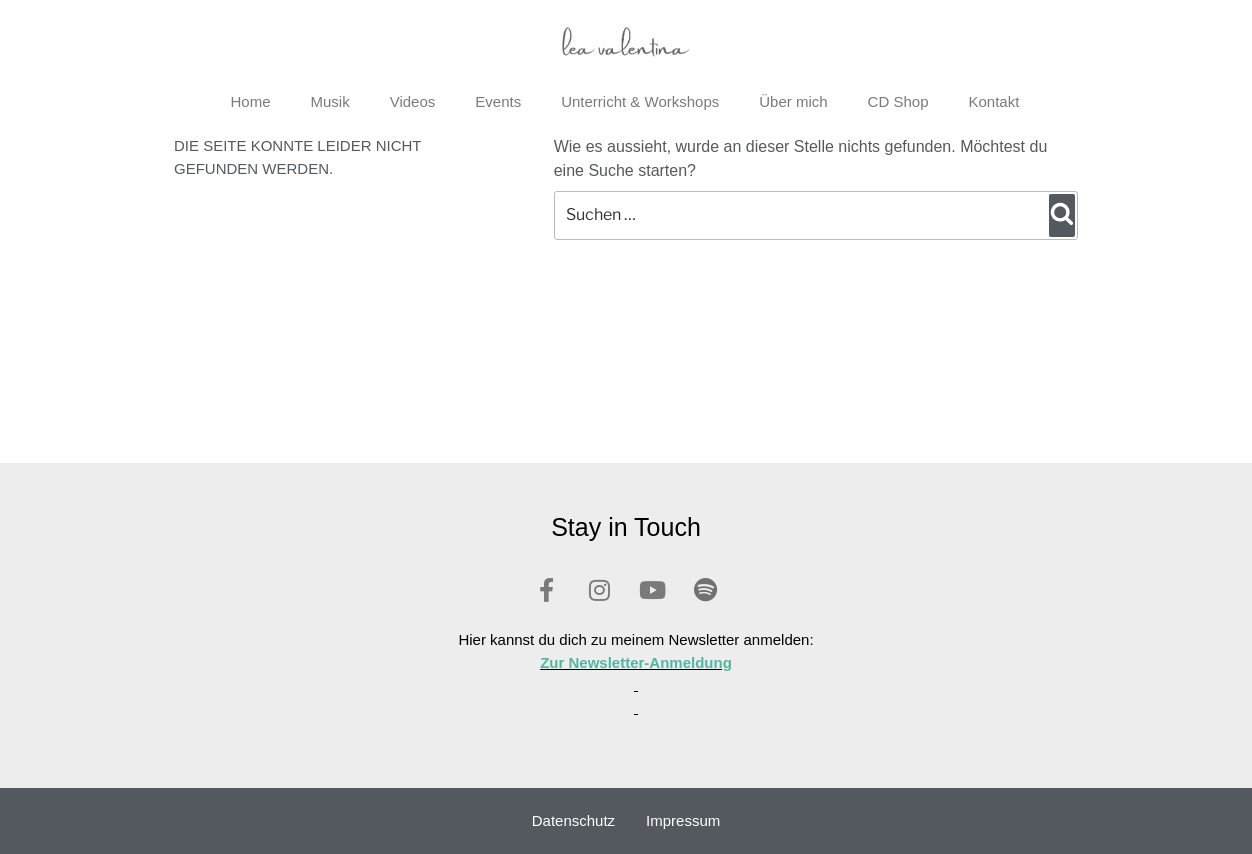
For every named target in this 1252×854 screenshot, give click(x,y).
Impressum (683, 820)
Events (498, 101)
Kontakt (993, 101)
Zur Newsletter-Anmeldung (636, 662)
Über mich (793, 101)
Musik (330, 101)
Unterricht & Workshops (640, 101)
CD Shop (898, 101)
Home (251, 101)
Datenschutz (573, 820)
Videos (413, 101)
